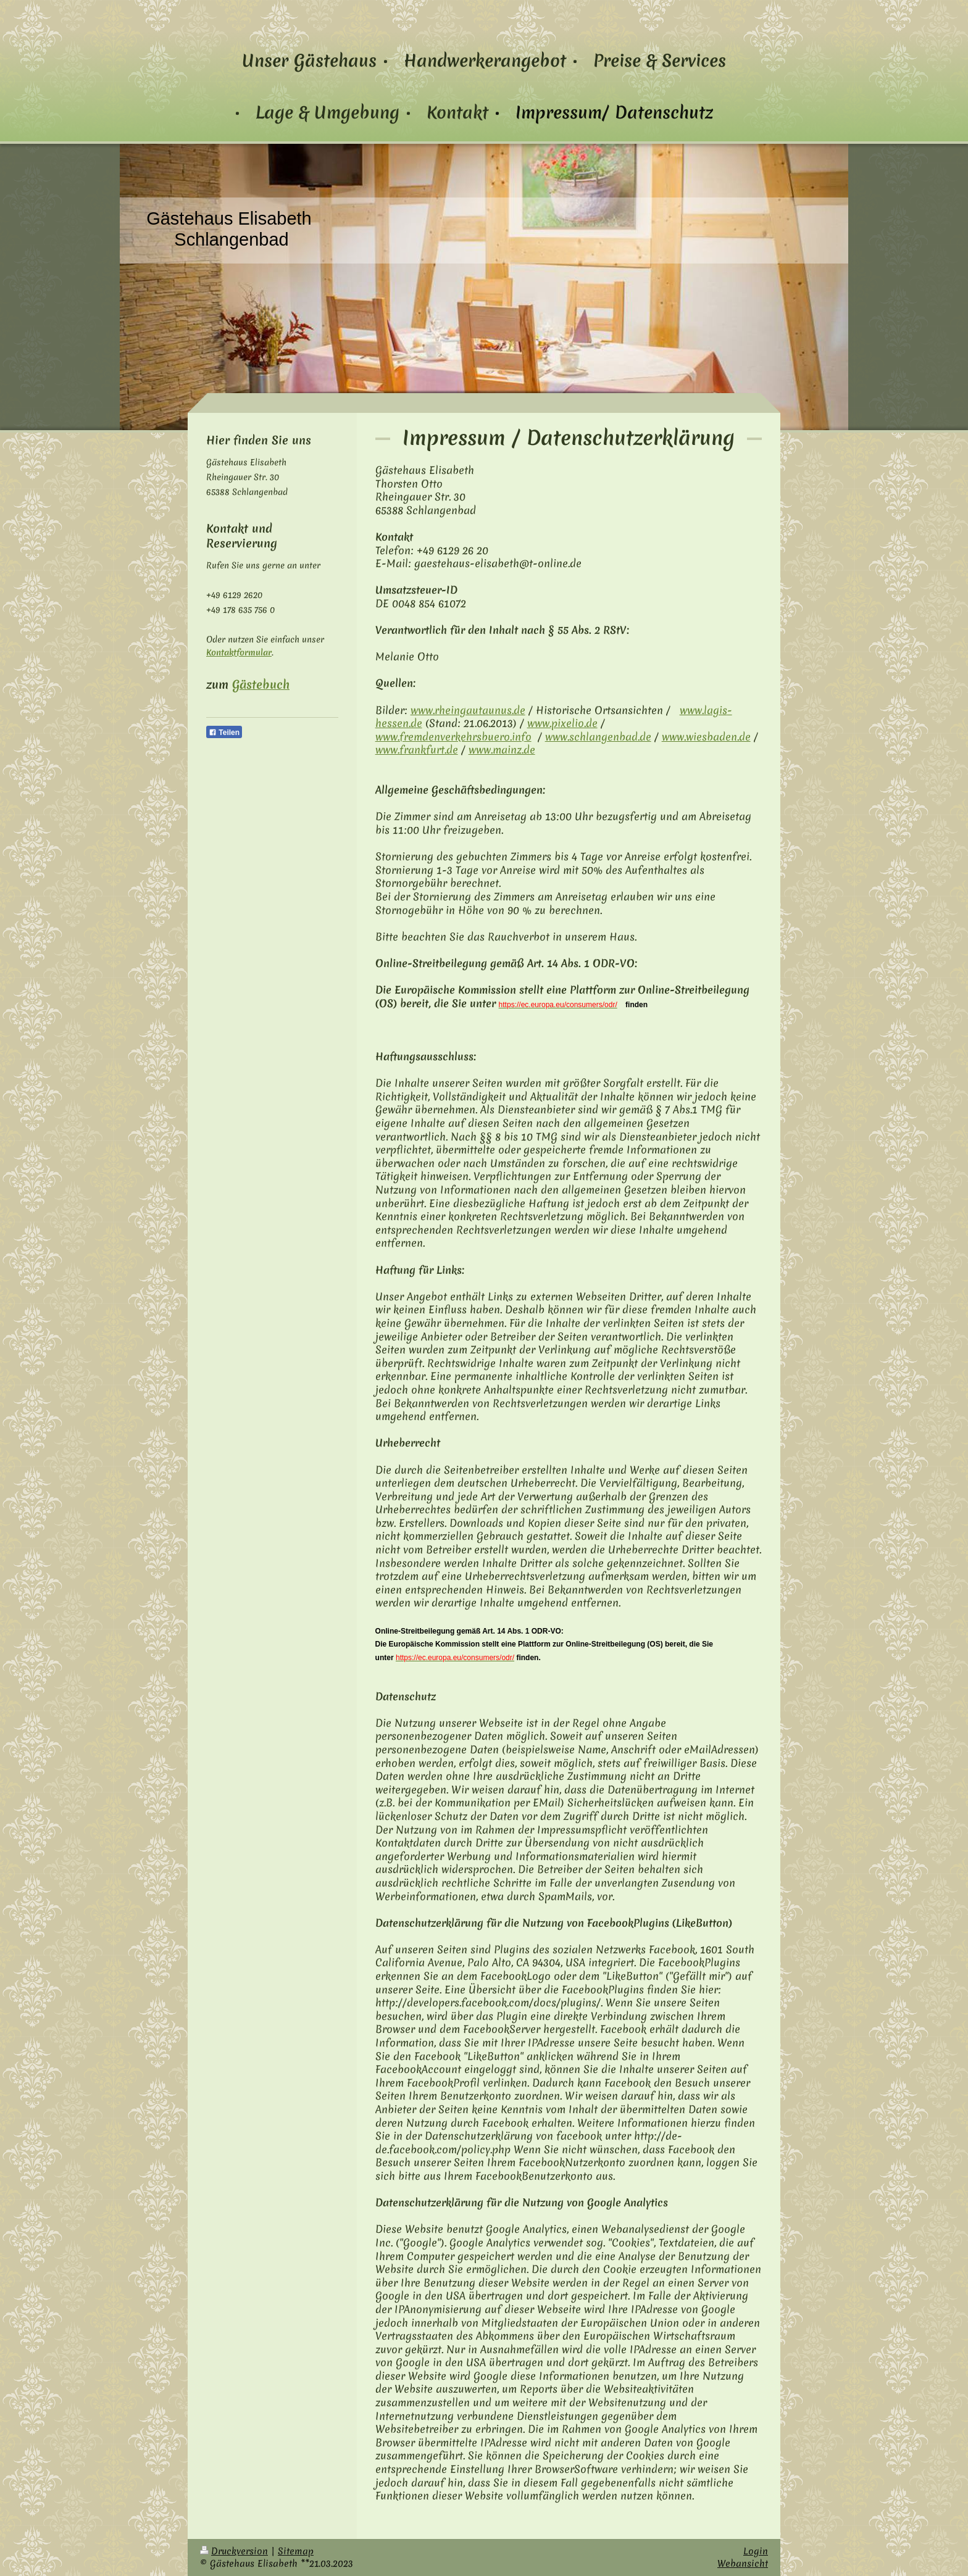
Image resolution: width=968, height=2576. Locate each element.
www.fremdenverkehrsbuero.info (453, 736)
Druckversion (234, 2551)
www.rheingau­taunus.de (468, 710)
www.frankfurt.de (416, 749)
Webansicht (742, 2563)
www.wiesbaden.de (706, 736)
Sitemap (296, 2551)
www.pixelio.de (562, 723)
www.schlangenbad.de (598, 736)
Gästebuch (261, 684)
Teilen (224, 732)
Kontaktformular (239, 652)
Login (755, 2551)
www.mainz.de (502, 749)
